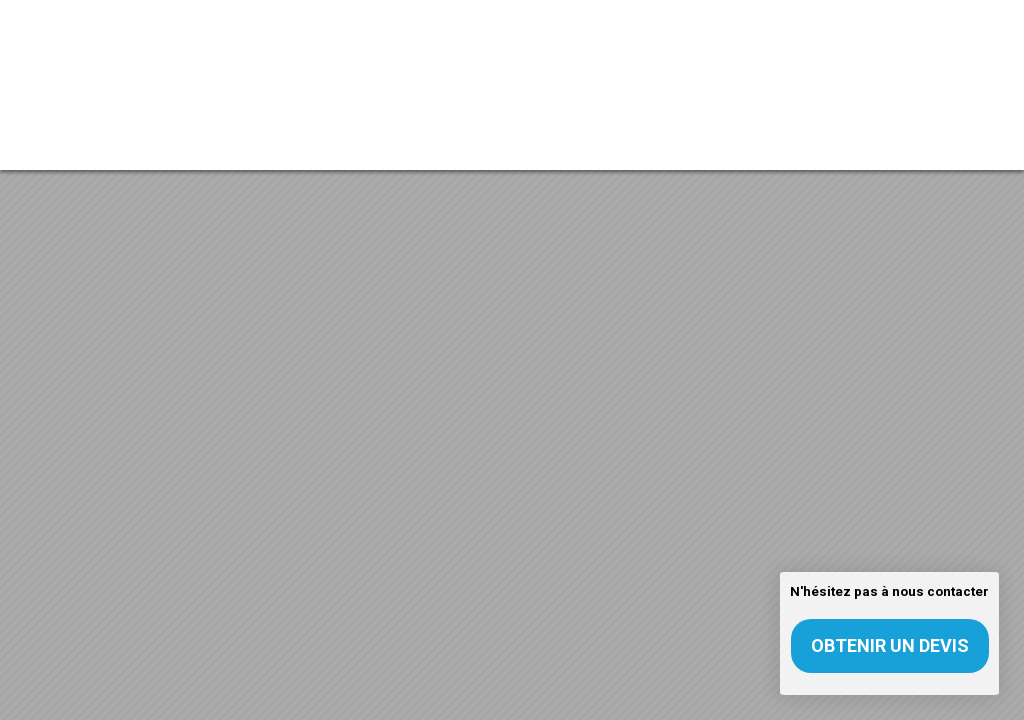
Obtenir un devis (890, 645)
